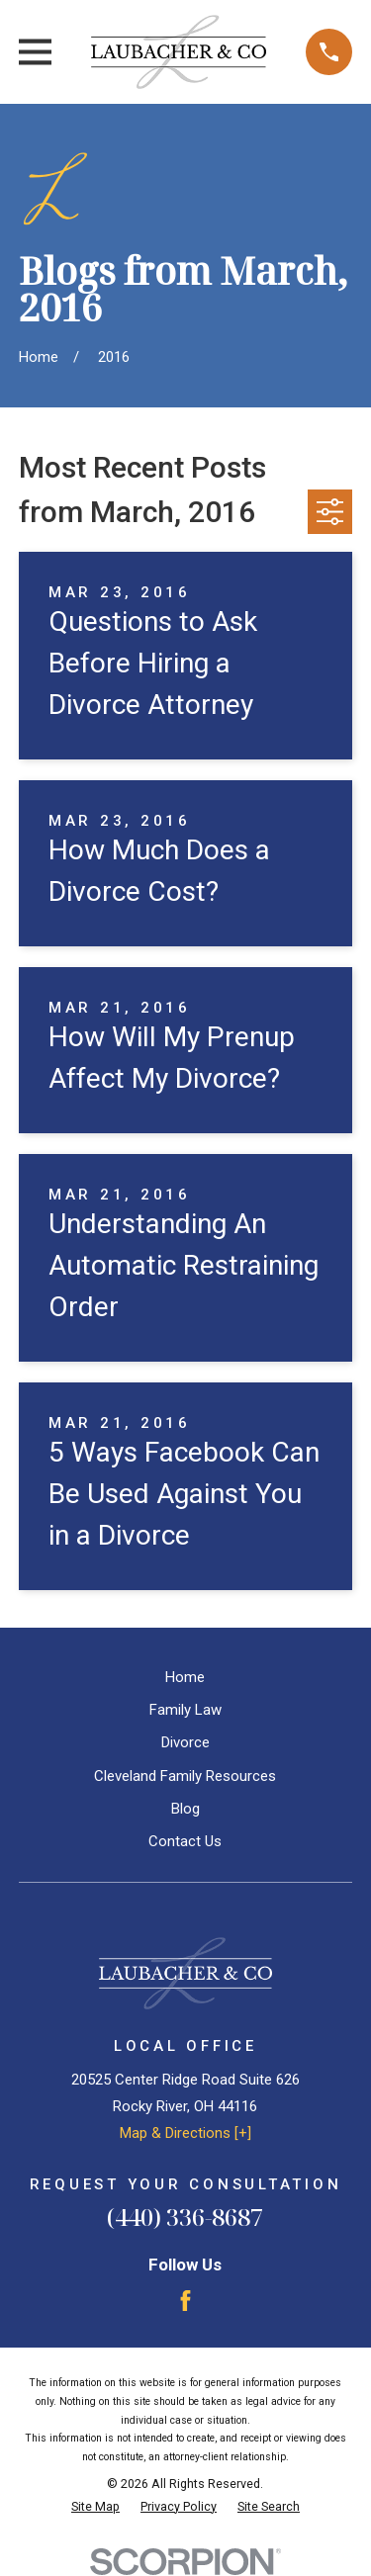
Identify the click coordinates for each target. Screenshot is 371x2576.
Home (185, 1677)
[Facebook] (185, 2300)
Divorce (185, 1742)
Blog (185, 1809)
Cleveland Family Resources (185, 1776)
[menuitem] (95, 2507)
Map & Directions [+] (185, 2133)
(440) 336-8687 (185, 2216)
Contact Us (185, 1841)
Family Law (185, 1710)
